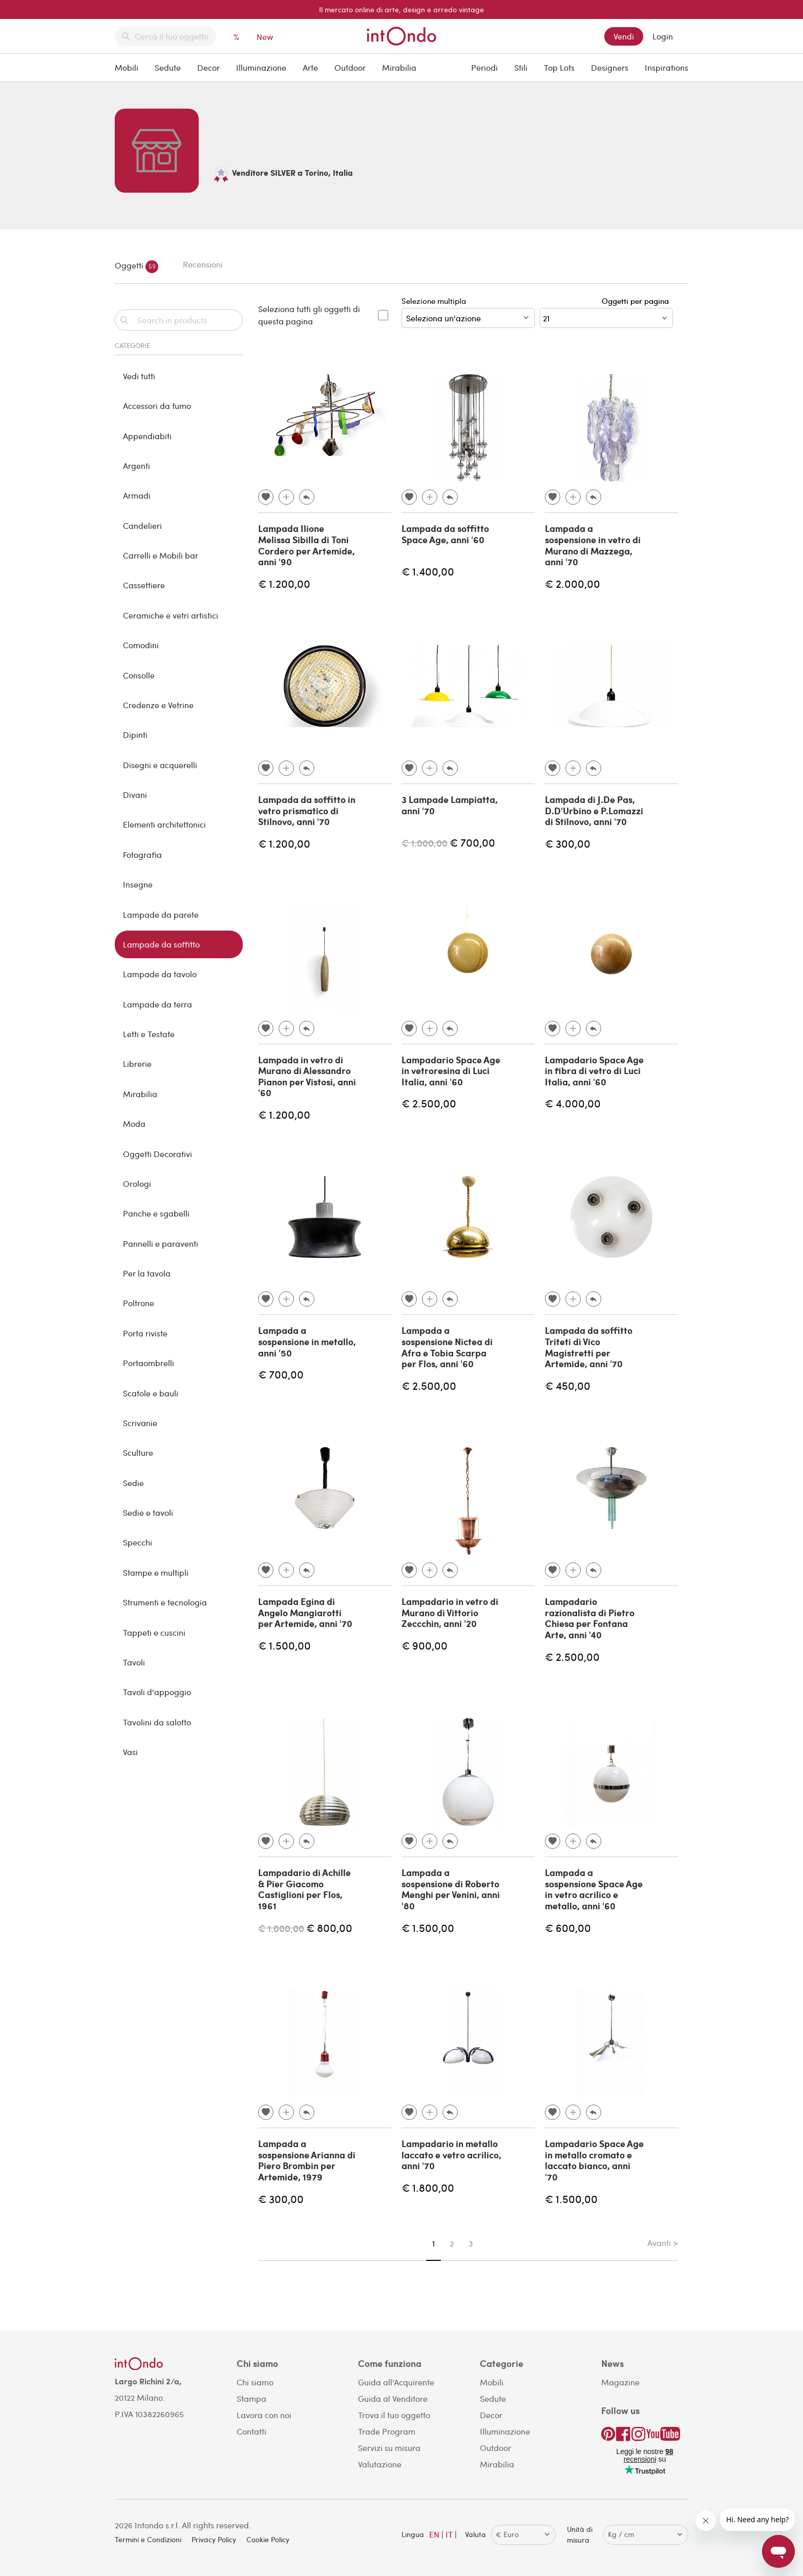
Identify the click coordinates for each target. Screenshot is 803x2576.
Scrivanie (140, 1422)
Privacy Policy (214, 2539)
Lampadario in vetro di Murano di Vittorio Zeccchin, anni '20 (450, 1612)
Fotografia (142, 854)
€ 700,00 (472, 842)
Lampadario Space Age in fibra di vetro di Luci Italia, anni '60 (594, 1070)
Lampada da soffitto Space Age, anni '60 (445, 534)
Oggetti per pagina (637, 301)
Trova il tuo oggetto (394, 2414)
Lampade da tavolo (160, 973)
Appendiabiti (147, 435)
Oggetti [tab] (136, 267)
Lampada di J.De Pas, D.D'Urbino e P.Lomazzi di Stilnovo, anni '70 (594, 810)
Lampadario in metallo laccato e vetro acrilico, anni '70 (451, 2154)
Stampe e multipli (155, 1572)
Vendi (624, 36)
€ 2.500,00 (429, 1103)
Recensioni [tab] (203, 264)
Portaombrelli (148, 1362)
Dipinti (135, 734)
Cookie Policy (267, 2539)
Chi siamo (255, 2382)
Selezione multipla (468, 312)
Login (662, 36)
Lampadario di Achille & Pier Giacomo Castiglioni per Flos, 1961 (304, 1889)
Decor (208, 67)
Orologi (137, 1183)
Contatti (251, 2431)
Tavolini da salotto (157, 1722)
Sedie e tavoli (148, 1512)
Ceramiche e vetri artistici (170, 615)
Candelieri (142, 525)
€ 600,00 (568, 1927)
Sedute (168, 67)
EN (434, 2534)
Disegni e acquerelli (160, 764)
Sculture (138, 1452)
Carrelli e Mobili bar (160, 555)
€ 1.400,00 (428, 571)
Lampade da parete (161, 914)
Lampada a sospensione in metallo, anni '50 (307, 1341)
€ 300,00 (567, 843)
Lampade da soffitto (161, 944)
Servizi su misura (389, 2447)
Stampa (251, 2398)
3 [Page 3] (471, 2243)
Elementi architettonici (164, 824)
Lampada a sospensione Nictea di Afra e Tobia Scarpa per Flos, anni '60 (447, 1347)
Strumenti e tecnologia (165, 1602)
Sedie (133, 1482)
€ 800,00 (329, 1927)
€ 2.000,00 (572, 583)
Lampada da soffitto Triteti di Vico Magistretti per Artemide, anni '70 (588, 1347)
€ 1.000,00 (425, 842)
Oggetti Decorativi (157, 1153)
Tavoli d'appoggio (157, 1691)
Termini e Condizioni (148, 2539)
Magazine (620, 2382)
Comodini (141, 645)
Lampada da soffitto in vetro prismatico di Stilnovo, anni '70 (306, 810)
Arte (310, 67)
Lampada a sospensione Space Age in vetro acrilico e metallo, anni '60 (594, 1889)
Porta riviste (145, 1333)
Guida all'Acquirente (396, 2382)
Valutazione (380, 2464)
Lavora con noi (264, 2414)
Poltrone (138, 1302)
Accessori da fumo (157, 405)
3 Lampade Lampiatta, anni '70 (450, 805)
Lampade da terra (157, 1004)
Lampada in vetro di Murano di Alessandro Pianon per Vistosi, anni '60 (307, 1076)
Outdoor (350, 67)
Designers (609, 67)
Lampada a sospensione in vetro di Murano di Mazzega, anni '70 (593, 545)
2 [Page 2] (452, 2243)
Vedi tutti (139, 375)
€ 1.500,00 (284, 1645)
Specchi (137, 1542)
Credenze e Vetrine (158, 704)
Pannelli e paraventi (160, 1243)
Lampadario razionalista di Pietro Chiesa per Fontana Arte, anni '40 (590, 1618)
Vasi (130, 1751)
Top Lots (559, 67)
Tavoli (134, 1662)
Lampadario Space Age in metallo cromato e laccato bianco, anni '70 (594, 2160)
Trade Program (386, 2431)
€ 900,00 (425, 1645)
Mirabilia (399, 67)
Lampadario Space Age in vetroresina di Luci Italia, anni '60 (451, 1070)
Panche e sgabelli (156, 1213)
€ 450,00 (567, 1385)
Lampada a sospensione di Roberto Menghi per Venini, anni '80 (451, 1889)
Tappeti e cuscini (154, 1632)
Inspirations (666, 67)
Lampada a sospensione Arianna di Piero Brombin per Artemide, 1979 (306, 2160)
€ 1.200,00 (284, 583)
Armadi (137, 495)
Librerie (137, 1063)
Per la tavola (147, 1273)
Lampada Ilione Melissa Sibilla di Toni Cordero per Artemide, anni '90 (306, 545)
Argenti (136, 465)
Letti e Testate (149, 1033)
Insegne (138, 884)
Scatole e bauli (150, 1393)
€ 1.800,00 (428, 2187)
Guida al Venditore (393, 2398)
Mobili (126, 67)
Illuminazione (261, 67)
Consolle (139, 675)
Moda (134, 1123)
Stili (520, 67)
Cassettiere (144, 585)
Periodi (484, 67)
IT (449, 2534)
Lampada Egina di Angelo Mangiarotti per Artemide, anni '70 (305, 1612)
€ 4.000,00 (573, 1103)
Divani (135, 794)
